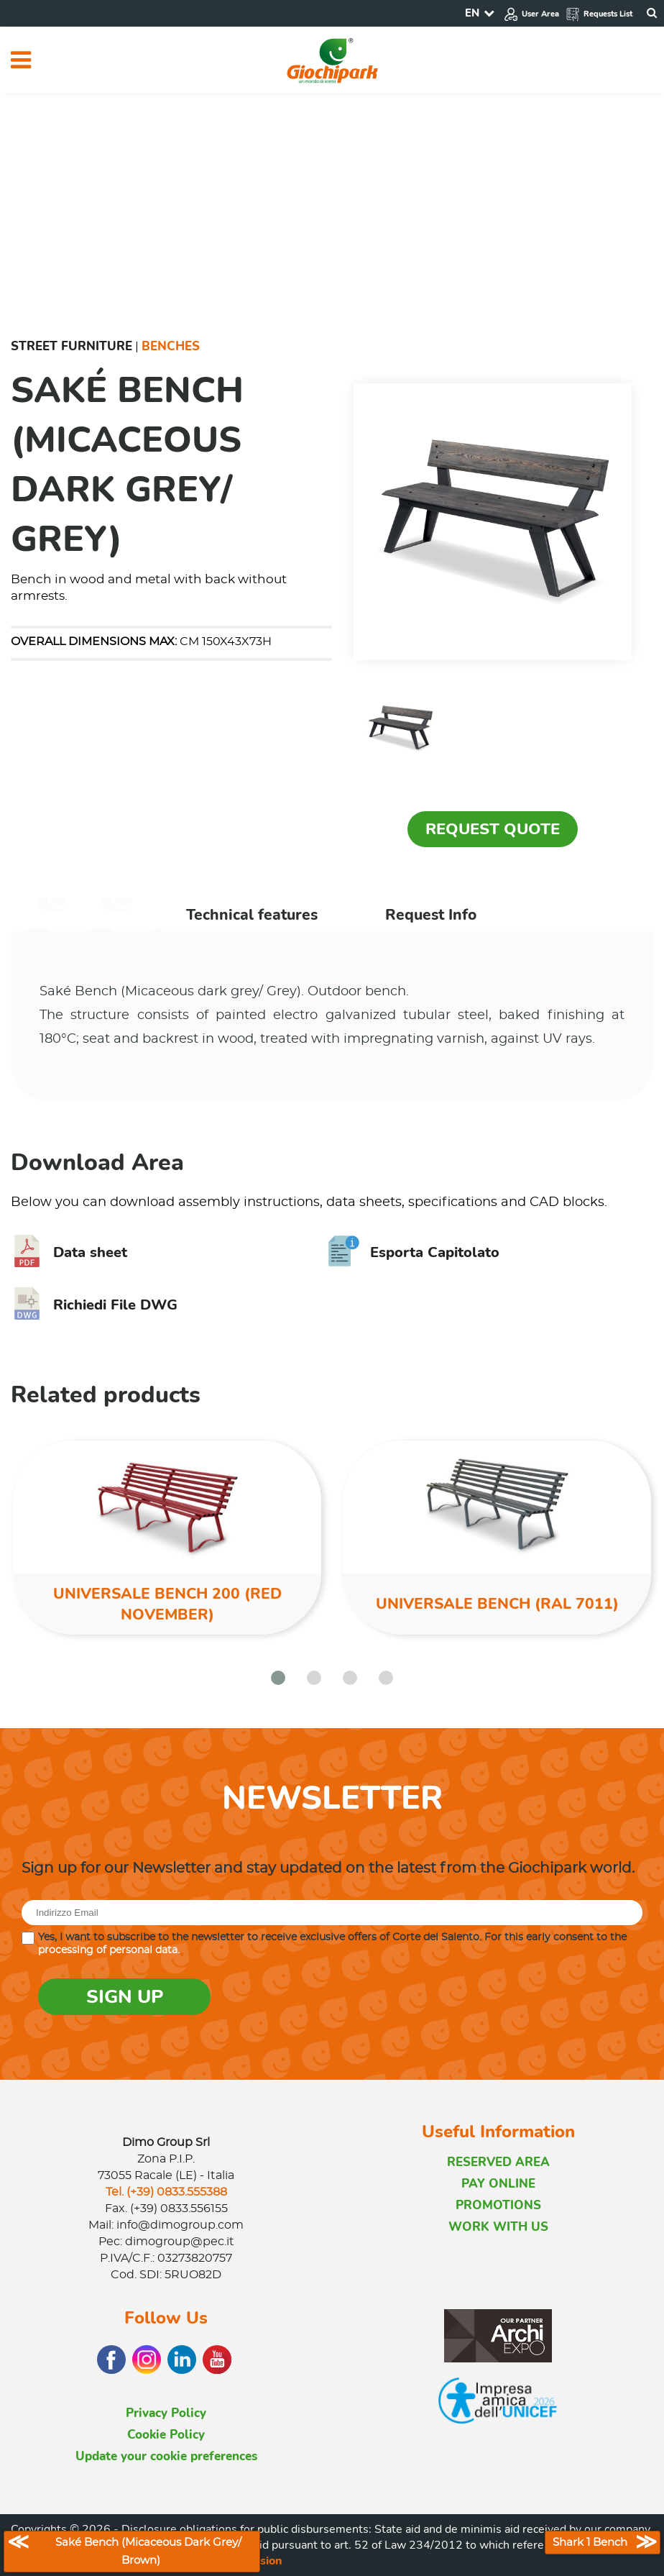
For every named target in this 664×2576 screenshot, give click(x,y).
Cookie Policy (166, 2434)
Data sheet (69, 1252)
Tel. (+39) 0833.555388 (166, 2192)
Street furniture (71, 346)
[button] (278, 1678)
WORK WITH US (498, 2227)
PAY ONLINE (498, 2183)
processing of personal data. (109, 1950)
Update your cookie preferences (166, 2456)
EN (472, 13)
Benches (171, 346)
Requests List (599, 14)
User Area (531, 14)
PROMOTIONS (498, 2205)
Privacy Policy (166, 2413)
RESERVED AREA (498, 2162)
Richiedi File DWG (94, 1305)
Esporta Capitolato (413, 1252)
